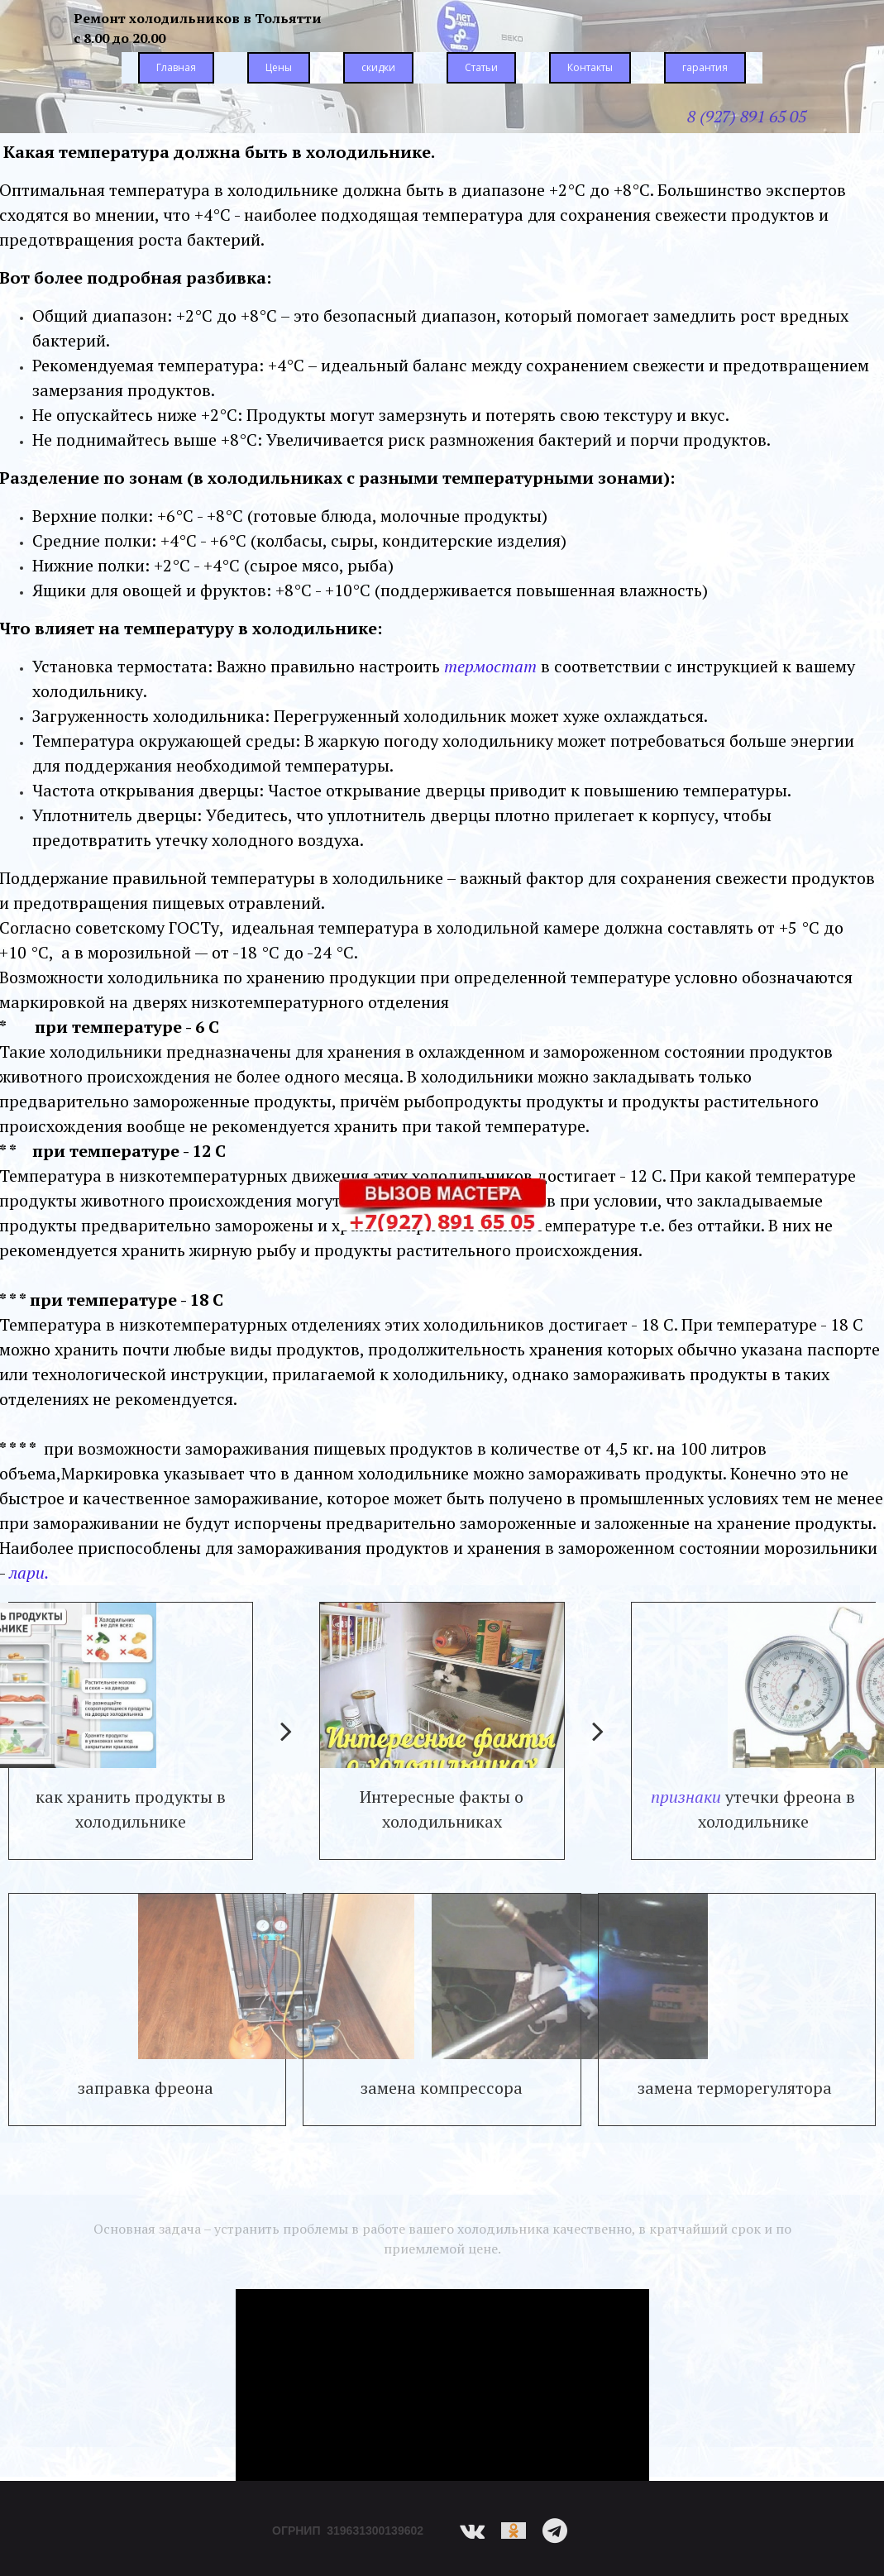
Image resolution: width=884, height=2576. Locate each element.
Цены (278, 67)
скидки (378, 67)
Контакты (590, 67)
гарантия (705, 67)
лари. (29, 1572)
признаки (686, 1796)
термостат (490, 666)
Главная (176, 67)
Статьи (481, 67)
